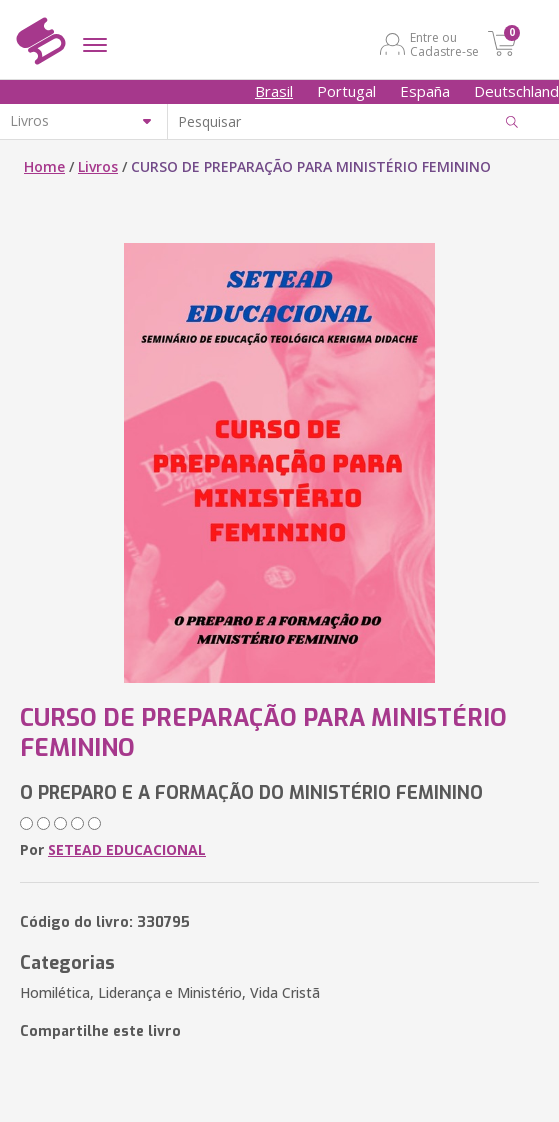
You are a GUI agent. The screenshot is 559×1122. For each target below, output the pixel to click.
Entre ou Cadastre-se (444, 44)
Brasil (274, 91)
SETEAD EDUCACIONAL (127, 849)
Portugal (346, 91)
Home (44, 166)
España (425, 91)
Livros (98, 166)
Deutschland (516, 91)
